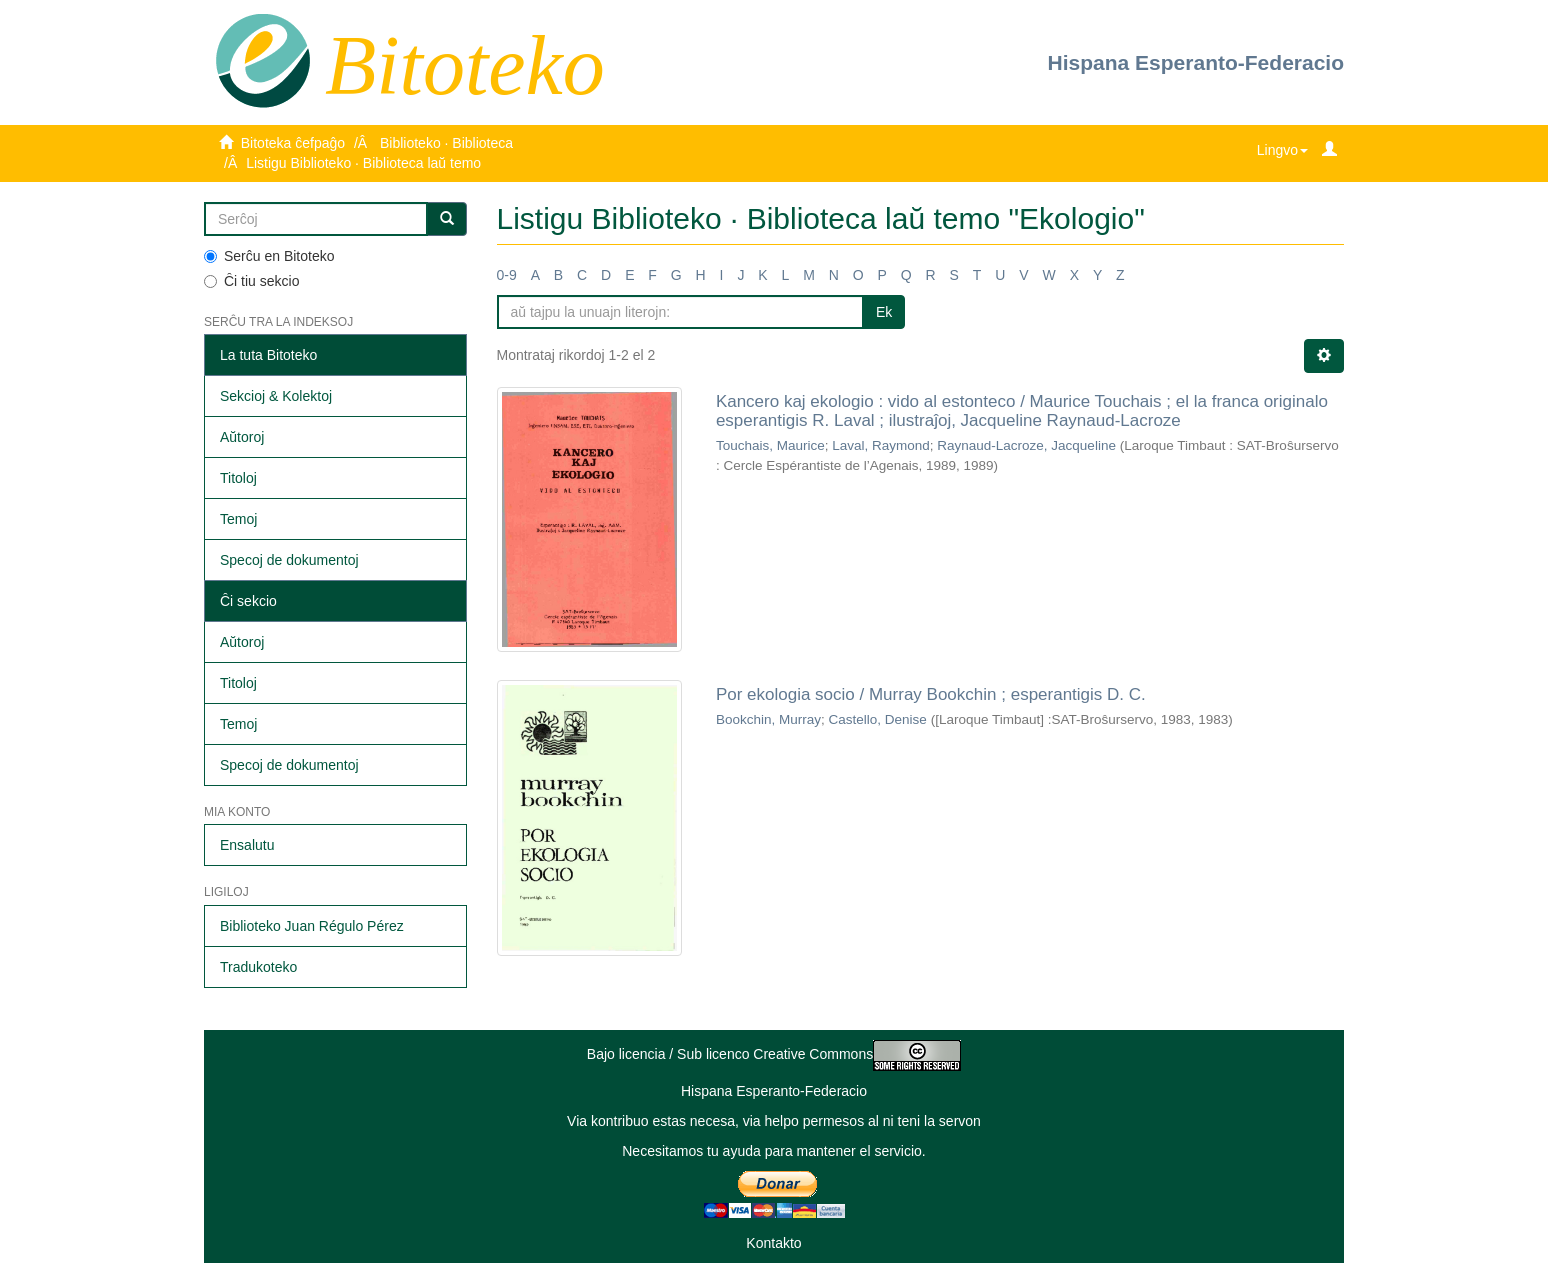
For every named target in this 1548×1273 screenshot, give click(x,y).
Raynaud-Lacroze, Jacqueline (1026, 445)
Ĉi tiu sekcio (251, 281)
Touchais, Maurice (770, 445)
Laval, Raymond (881, 445)
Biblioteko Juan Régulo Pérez (312, 926)
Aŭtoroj (242, 437)
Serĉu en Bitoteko (269, 256)
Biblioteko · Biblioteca (446, 143)
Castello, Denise (877, 719)
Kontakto (773, 1243)
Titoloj (238, 478)
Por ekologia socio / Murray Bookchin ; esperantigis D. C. (931, 694)
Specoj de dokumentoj (289, 560)
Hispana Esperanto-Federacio (1196, 62)
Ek (884, 312)
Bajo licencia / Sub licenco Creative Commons (774, 1054)
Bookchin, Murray (768, 719)
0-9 (507, 275)
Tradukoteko (258, 967)
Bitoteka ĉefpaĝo (293, 143)
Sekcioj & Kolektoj (276, 396)
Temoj (238, 519)
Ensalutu (247, 845)
